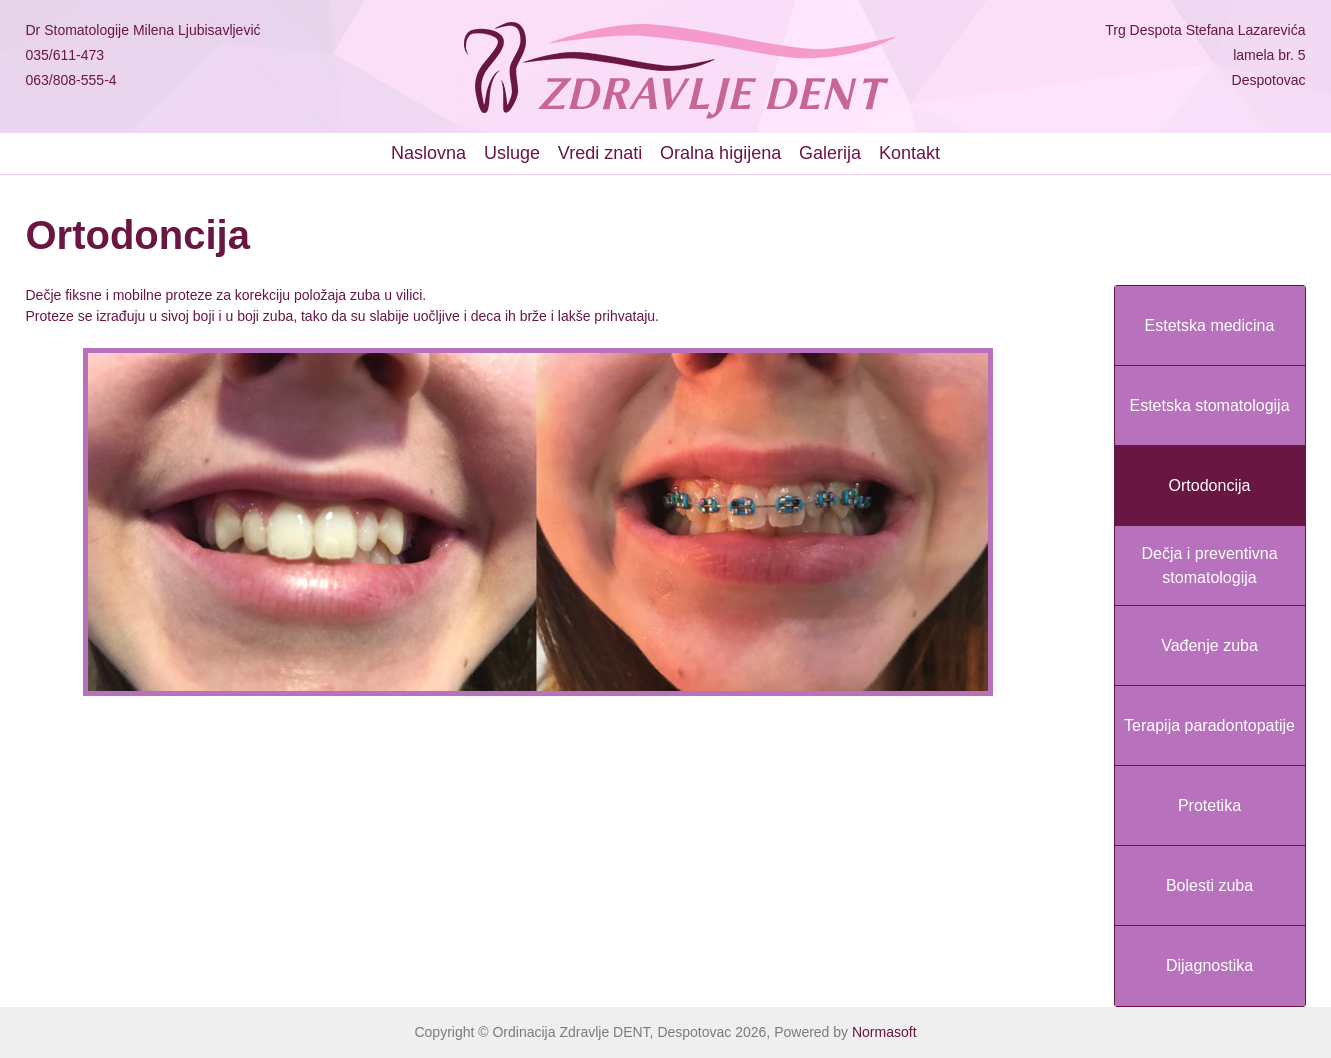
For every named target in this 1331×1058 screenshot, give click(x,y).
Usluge (512, 153)
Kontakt (909, 153)
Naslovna (428, 153)
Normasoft (884, 1032)
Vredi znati (600, 153)
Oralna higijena (720, 153)
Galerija (830, 153)
